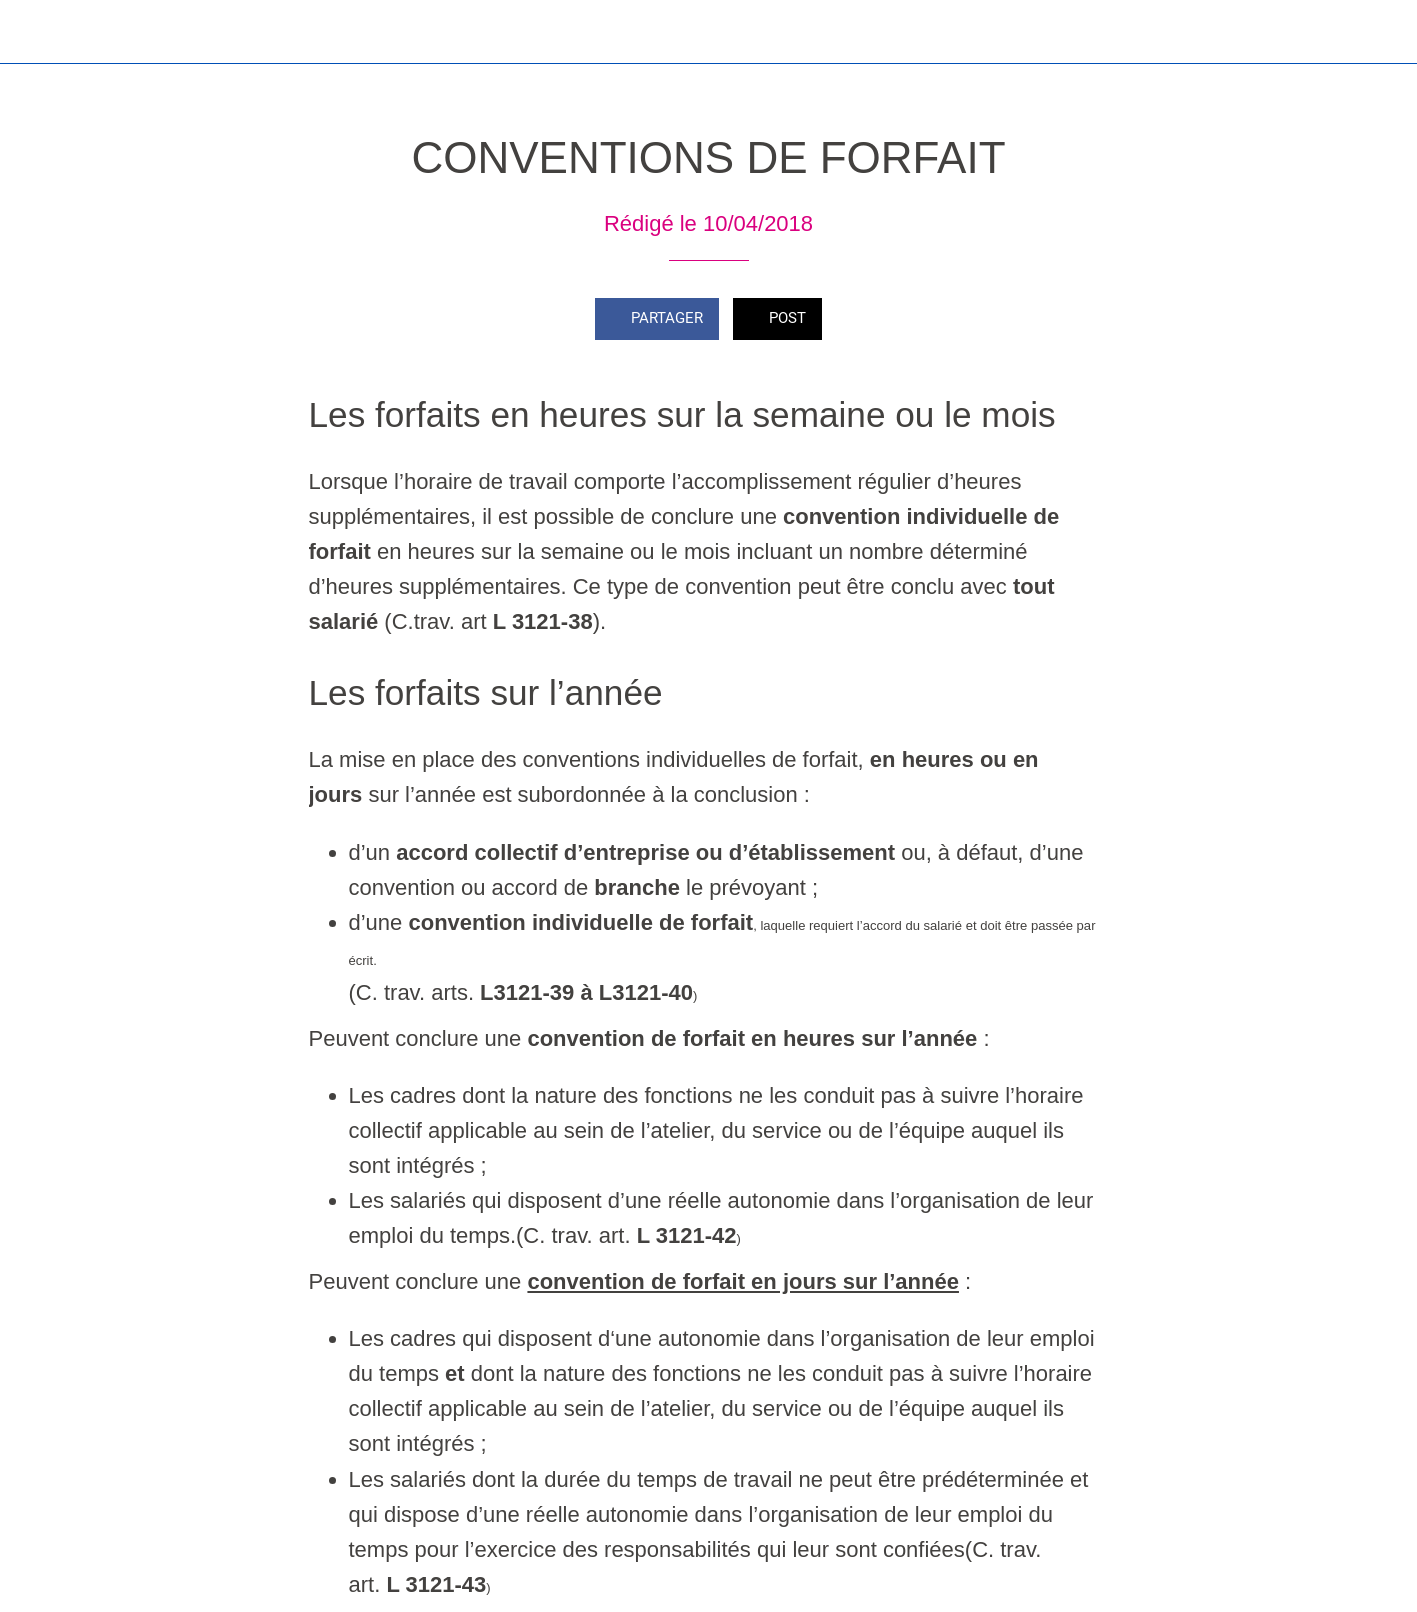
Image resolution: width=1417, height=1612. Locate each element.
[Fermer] (32, 32)
